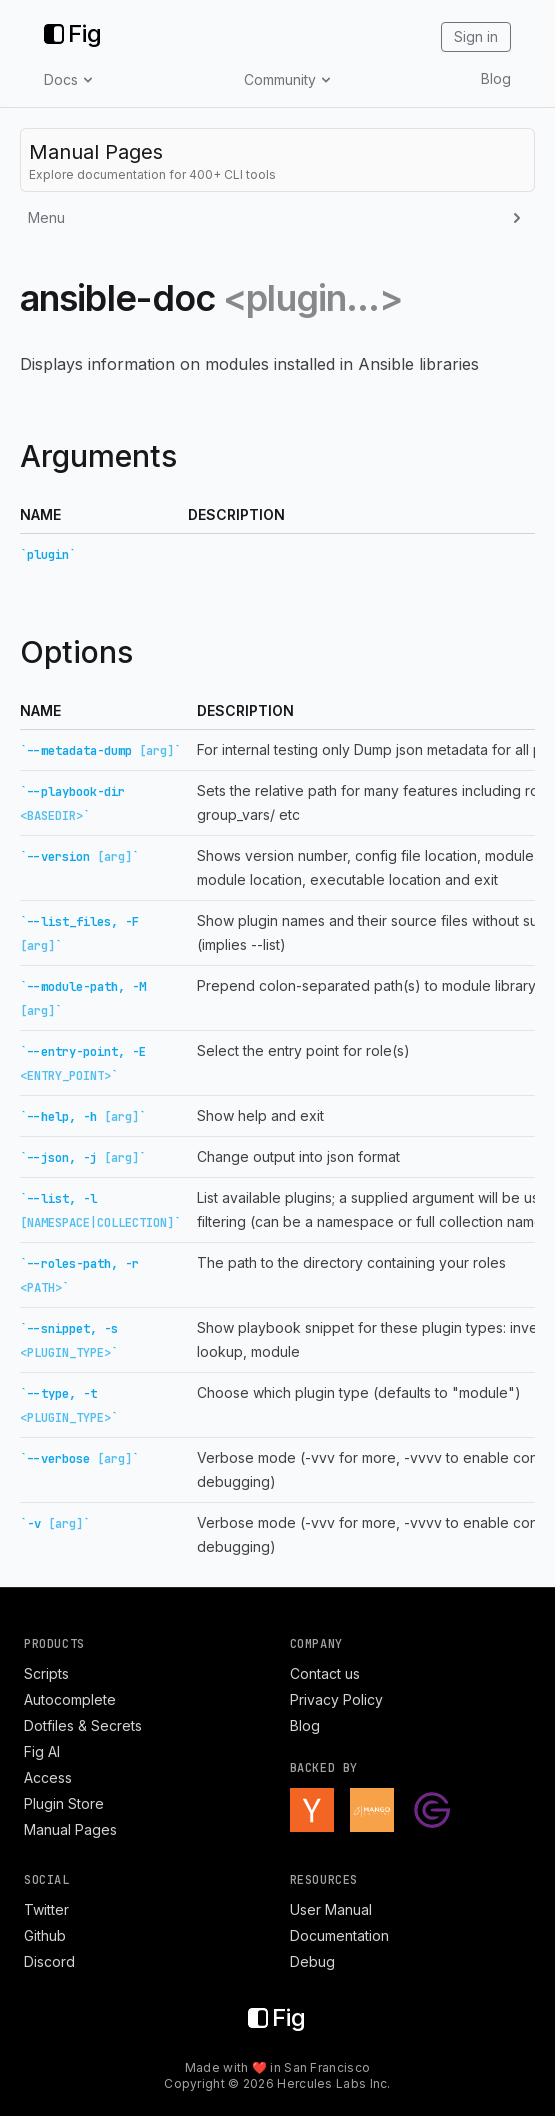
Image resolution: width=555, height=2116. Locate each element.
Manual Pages (70, 1829)
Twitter (46, 1909)
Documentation (339, 1935)
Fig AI (42, 1751)
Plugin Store (64, 1803)
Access (48, 1777)
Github (45, 1935)
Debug (312, 1961)
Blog (496, 78)
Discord (49, 1961)
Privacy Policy (336, 1699)
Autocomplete (70, 1699)
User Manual (331, 1909)
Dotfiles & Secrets (83, 1725)
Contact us (325, 1673)
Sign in (476, 36)
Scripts (46, 1673)
